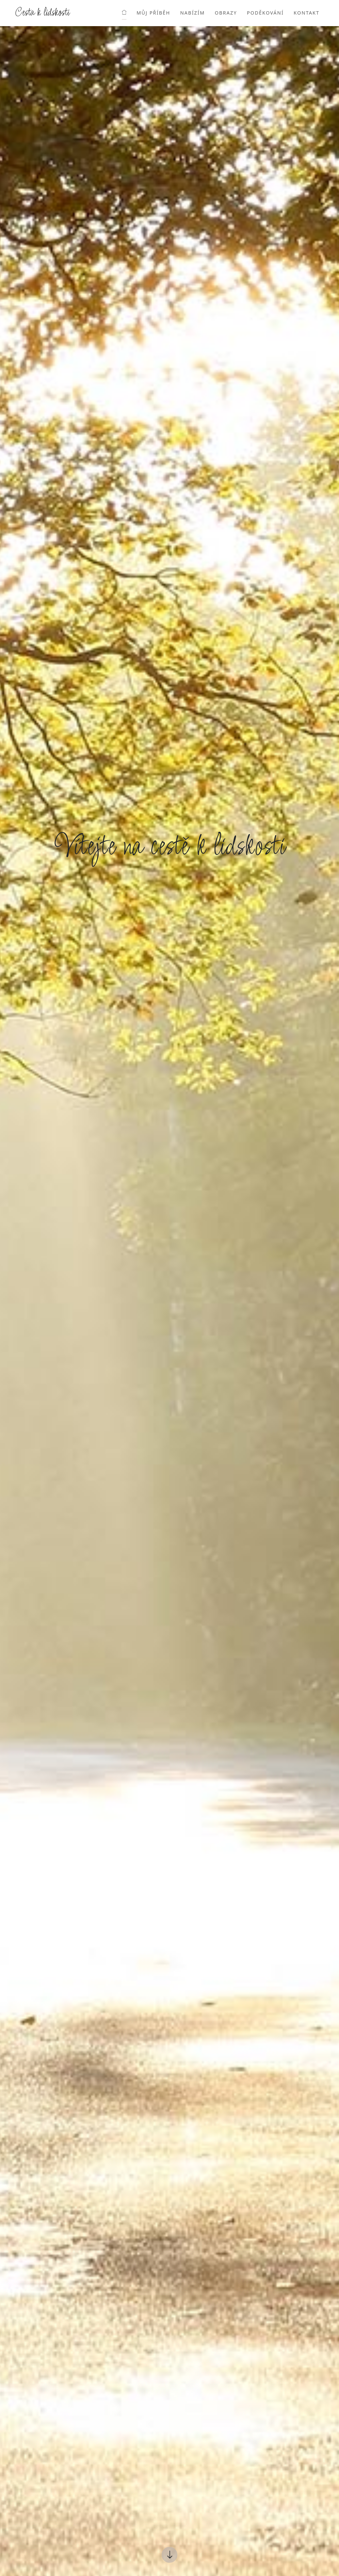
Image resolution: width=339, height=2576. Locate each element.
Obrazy (226, 13)
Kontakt (306, 13)
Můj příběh (153, 13)
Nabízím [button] (192, 13)
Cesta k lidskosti (42, 13)
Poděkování (265, 13)
